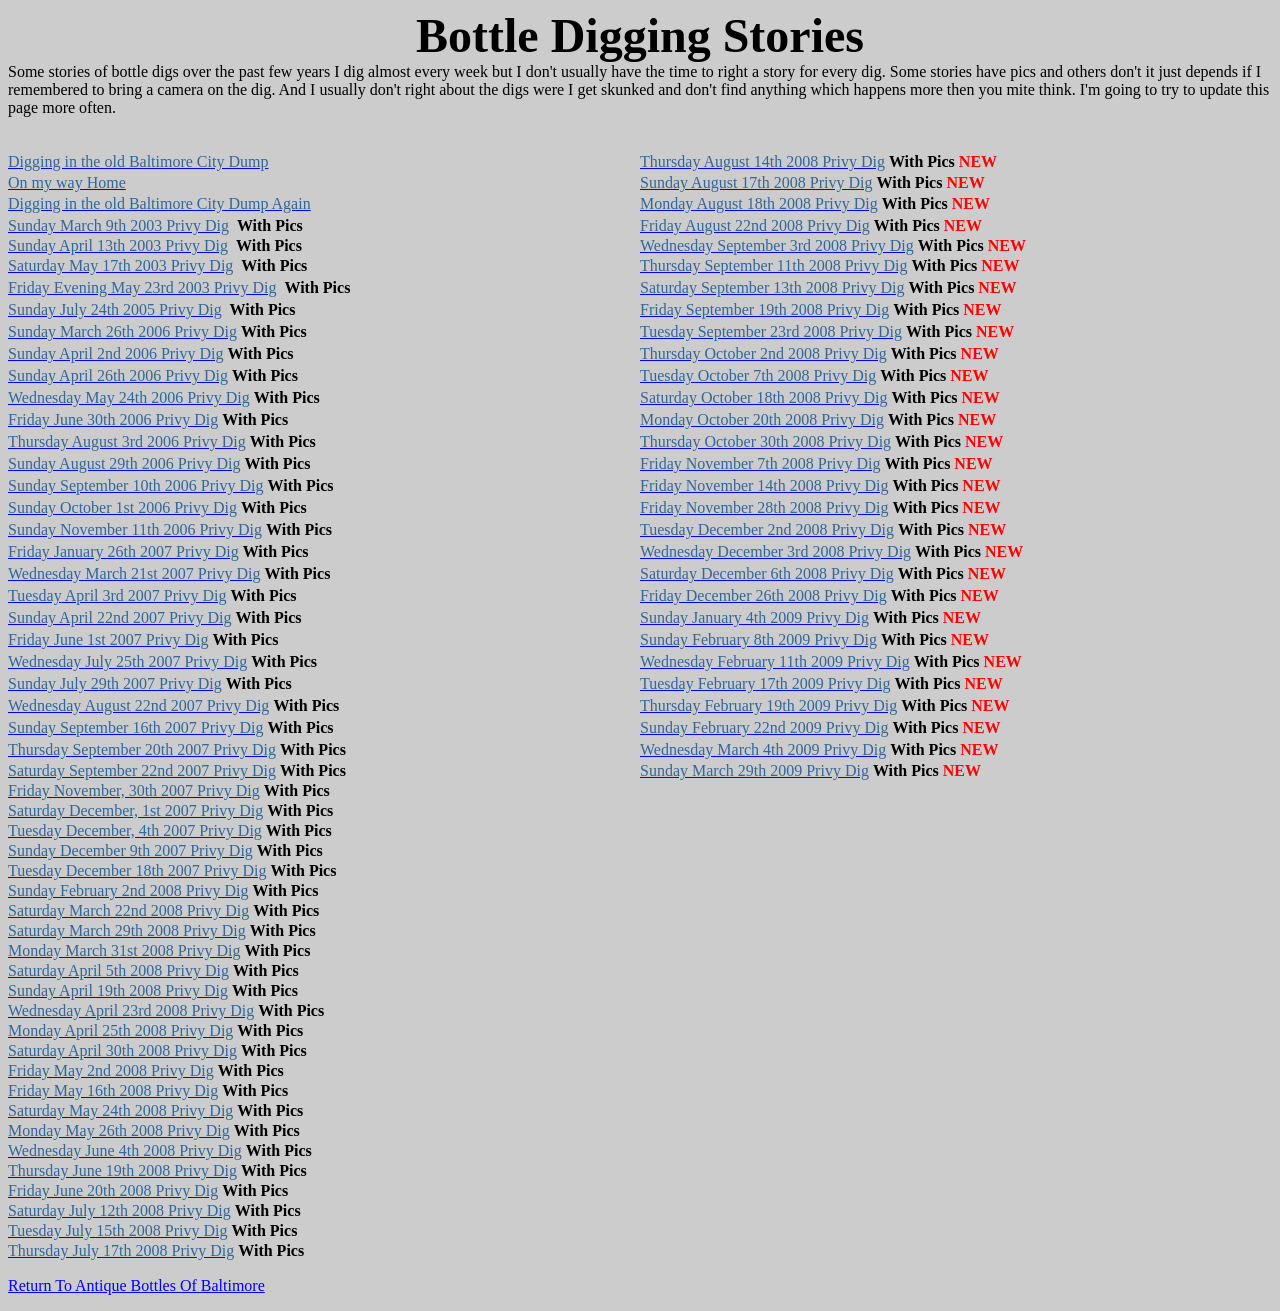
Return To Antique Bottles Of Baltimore (136, 1285)
